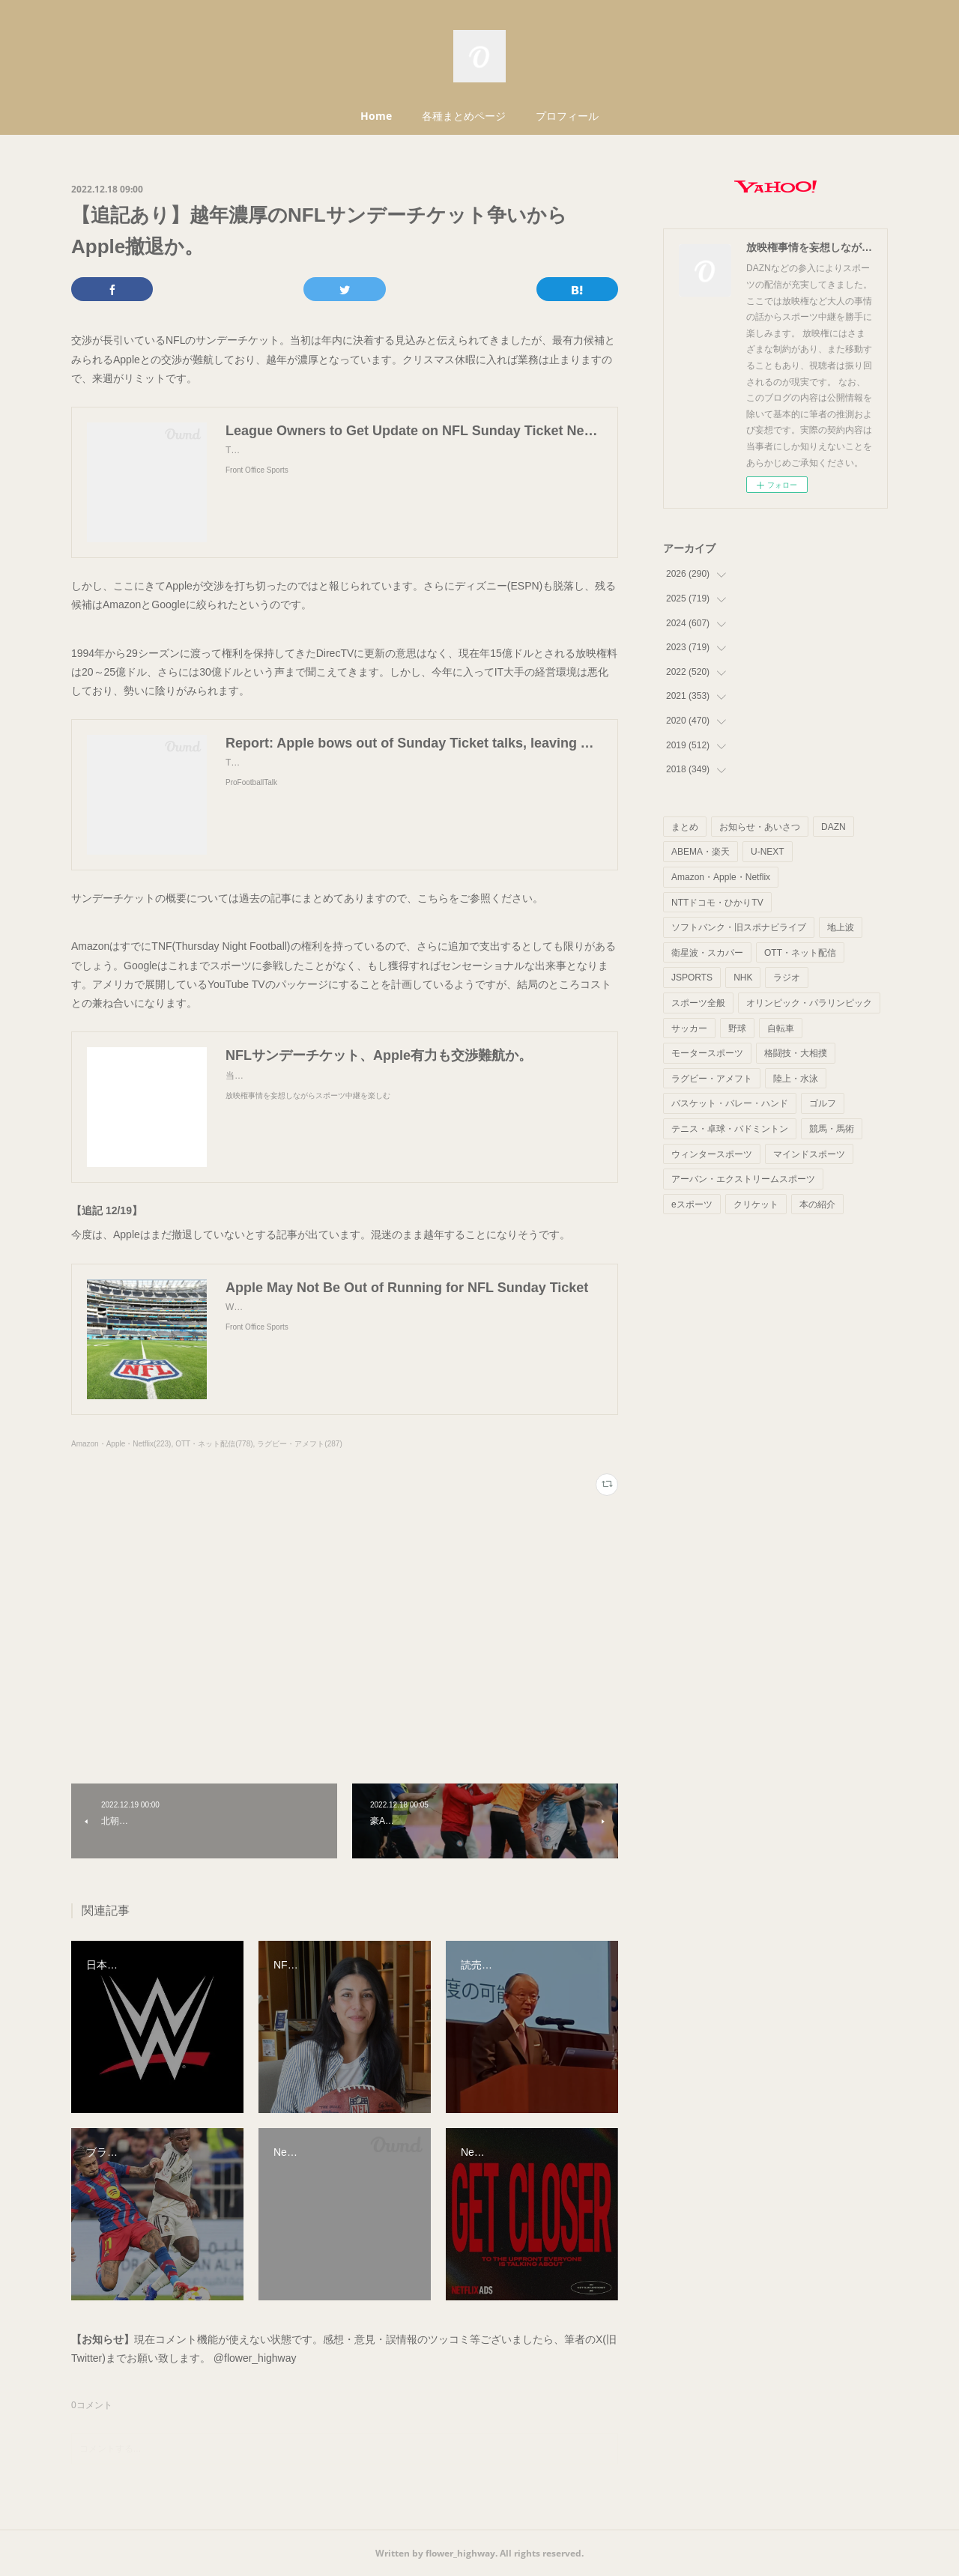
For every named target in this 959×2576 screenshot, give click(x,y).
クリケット (755, 1204)
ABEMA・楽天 (700, 851)
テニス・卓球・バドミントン (729, 1129)
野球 (737, 1028)
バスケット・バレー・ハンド (729, 1103)
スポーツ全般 (698, 1003)
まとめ (684, 827)
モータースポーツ (707, 1053)
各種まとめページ (464, 116)
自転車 (780, 1028)
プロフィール (567, 116)
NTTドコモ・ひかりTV (717, 902)
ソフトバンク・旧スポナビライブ (738, 927)
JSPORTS (692, 977)
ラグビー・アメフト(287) (299, 1444)
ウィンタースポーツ (711, 1154)
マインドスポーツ (809, 1154)
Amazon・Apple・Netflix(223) (121, 1444)
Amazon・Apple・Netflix (720, 877)
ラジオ (786, 977)
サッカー (689, 1028)
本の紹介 (817, 1204)
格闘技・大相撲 (795, 1053)
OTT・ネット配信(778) (213, 1444)
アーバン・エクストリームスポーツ (743, 1179)
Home (376, 116)
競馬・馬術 (831, 1129)
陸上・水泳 (795, 1078)
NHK (742, 977)
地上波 (840, 927)
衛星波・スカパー (707, 953)
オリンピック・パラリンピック (809, 1003)
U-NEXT (767, 851)
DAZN (833, 827)
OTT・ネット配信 (800, 953)
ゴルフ (822, 1103)
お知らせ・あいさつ (759, 827)
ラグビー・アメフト (711, 1078)
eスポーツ (692, 1204)
